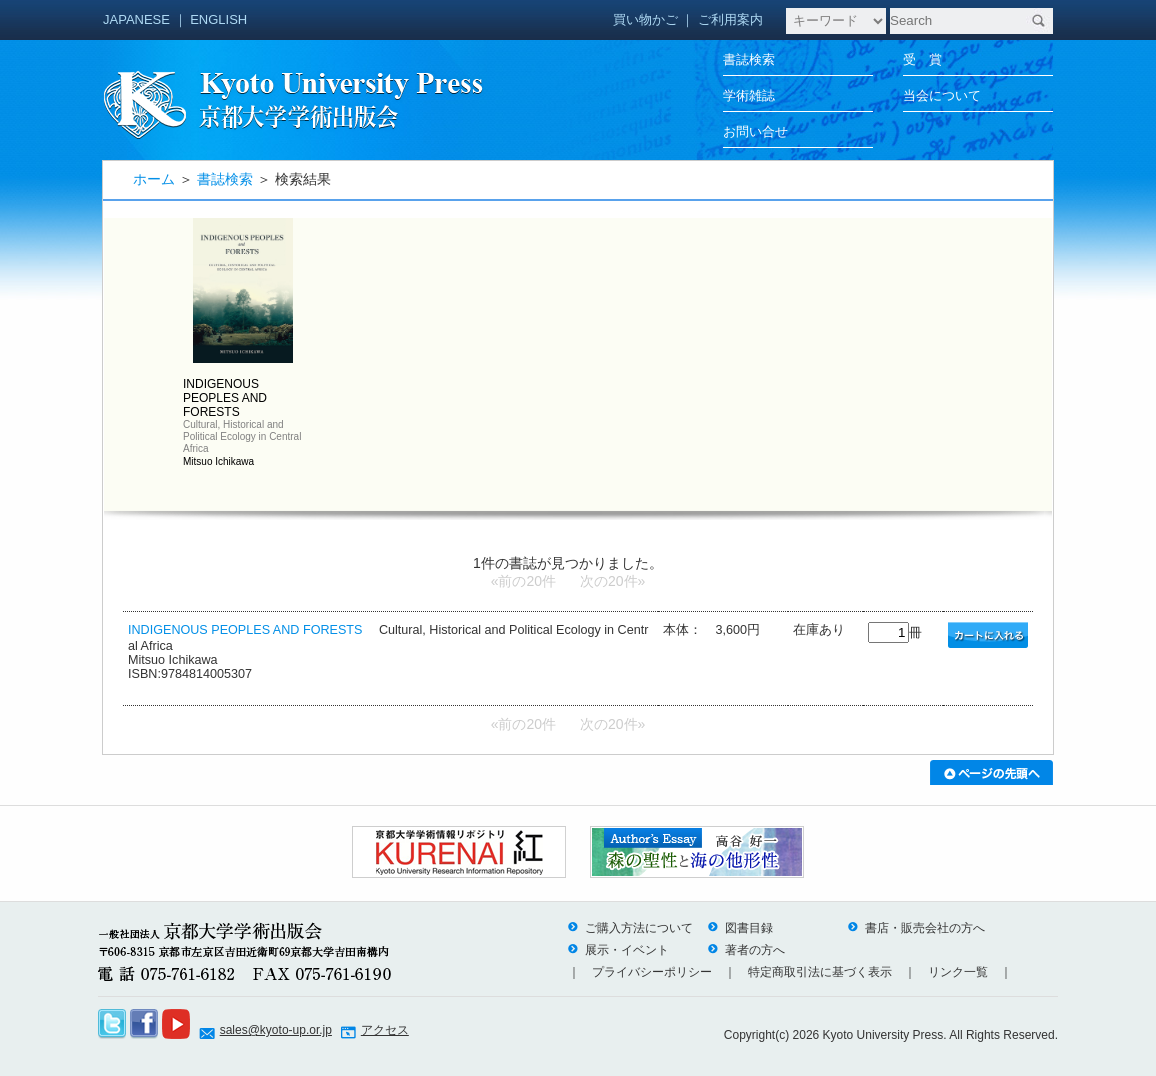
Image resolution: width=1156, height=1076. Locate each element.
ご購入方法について (630, 928)
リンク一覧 (958, 972)
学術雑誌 (749, 95)
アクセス (385, 1030)
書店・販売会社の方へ (916, 928)
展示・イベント (618, 950)
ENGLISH (218, 19)
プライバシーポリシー (652, 972)
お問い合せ (755, 131)
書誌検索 (749, 59)
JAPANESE (136, 19)
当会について (942, 95)
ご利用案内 (730, 19)
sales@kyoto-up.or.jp (276, 1030)
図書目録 (740, 928)
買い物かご (645, 19)
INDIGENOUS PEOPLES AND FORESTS (245, 630)
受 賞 (922, 59)
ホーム (154, 179)
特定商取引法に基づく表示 (820, 972)
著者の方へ (746, 950)
